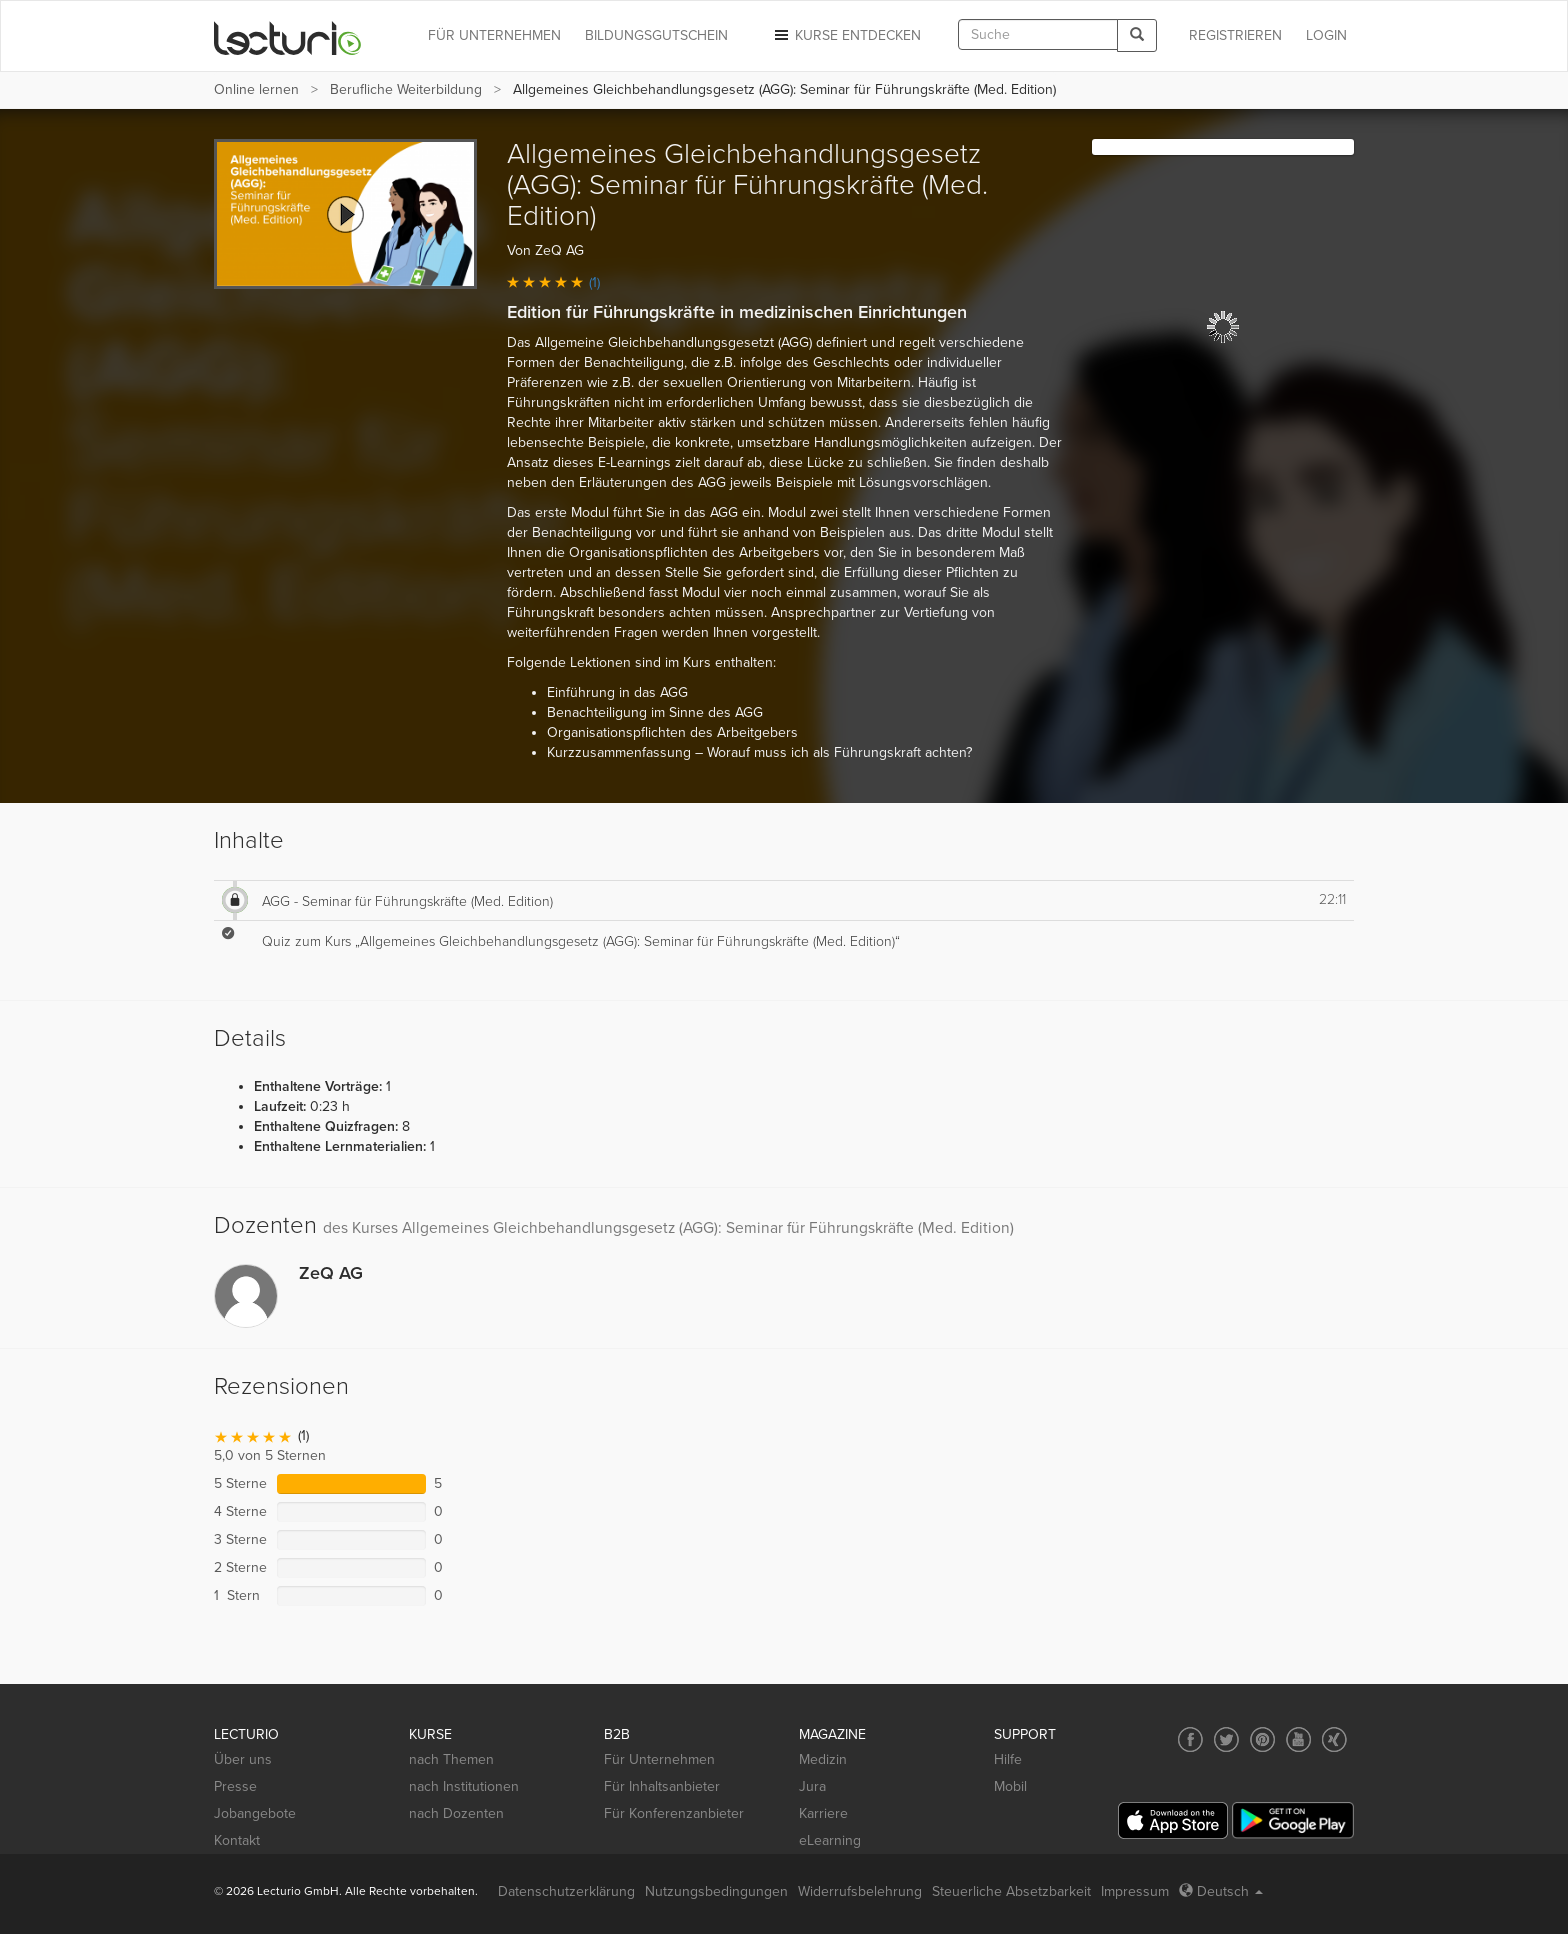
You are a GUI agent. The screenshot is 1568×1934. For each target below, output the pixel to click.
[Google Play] (1293, 1820)
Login (1326, 35)
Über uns (243, 1759)
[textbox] (1038, 34)
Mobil (1010, 1786)
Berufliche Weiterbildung (406, 89)
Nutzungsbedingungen (716, 1891)
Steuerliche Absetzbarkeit (1011, 1891)
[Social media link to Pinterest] (1262, 1739)
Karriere (823, 1813)
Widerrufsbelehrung (860, 1891)
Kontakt (237, 1840)
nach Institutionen (464, 1786)
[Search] (1137, 35)
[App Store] (1173, 1820)
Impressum (1135, 1891)
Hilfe (1008, 1759)
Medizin (823, 1759)
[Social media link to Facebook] (1190, 1739)
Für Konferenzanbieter (674, 1813)
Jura (812, 1786)
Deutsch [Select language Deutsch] (1221, 1891)
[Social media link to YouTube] (1298, 1739)
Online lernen (256, 89)
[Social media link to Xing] (1334, 1739)
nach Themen (451, 1759)
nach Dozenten (456, 1813)
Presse (235, 1786)
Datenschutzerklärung (566, 1891)
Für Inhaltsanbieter (662, 1786)
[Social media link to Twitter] (1226, 1739)
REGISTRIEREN (1235, 35)
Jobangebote (255, 1813)
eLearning (830, 1840)
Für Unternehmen (659, 1759)
